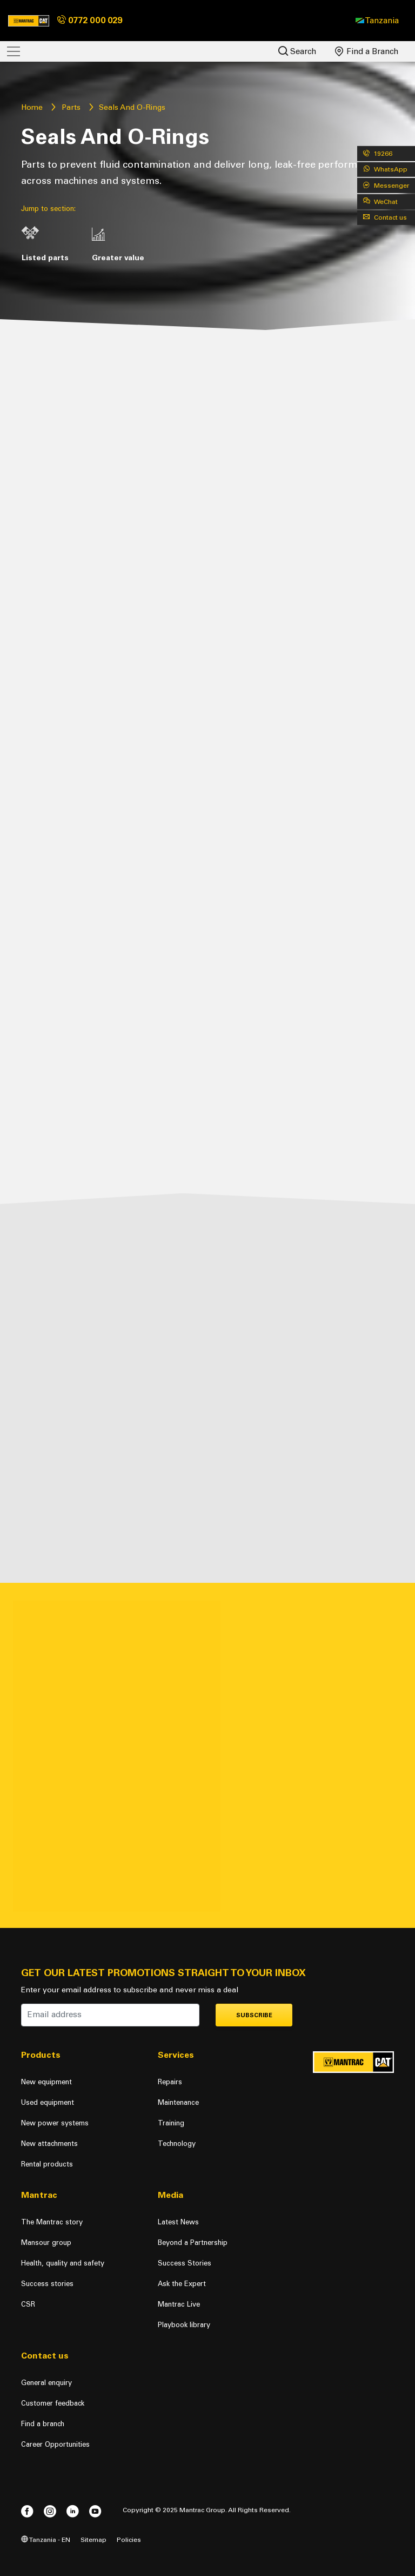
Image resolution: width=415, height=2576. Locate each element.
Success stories (47, 2284)
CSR (28, 2304)
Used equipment (47, 2102)
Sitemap (93, 2539)
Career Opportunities (55, 2444)
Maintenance (178, 2102)
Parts (71, 107)
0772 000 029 (89, 20)
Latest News (178, 2222)
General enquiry (46, 2383)
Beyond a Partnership (192, 2242)
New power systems (55, 2123)
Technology (177, 2143)
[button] (377, 20)
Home (32, 107)
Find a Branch (367, 51)
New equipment (46, 2082)
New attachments (49, 2143)
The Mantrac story (52, 2222)
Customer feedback (52, 2403)
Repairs (170, 2082)
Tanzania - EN (45, 2539)
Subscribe (254, 2015)
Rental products (47, 2164)
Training (171, 2123)
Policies (129, 2539)
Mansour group (46, 2242)
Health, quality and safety (62, 2263)
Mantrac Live (179, 2304)
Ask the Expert (182, 2284)
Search (297, 51)
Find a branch (42, 2424)
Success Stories (184, 2263)
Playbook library (184, 2325)
